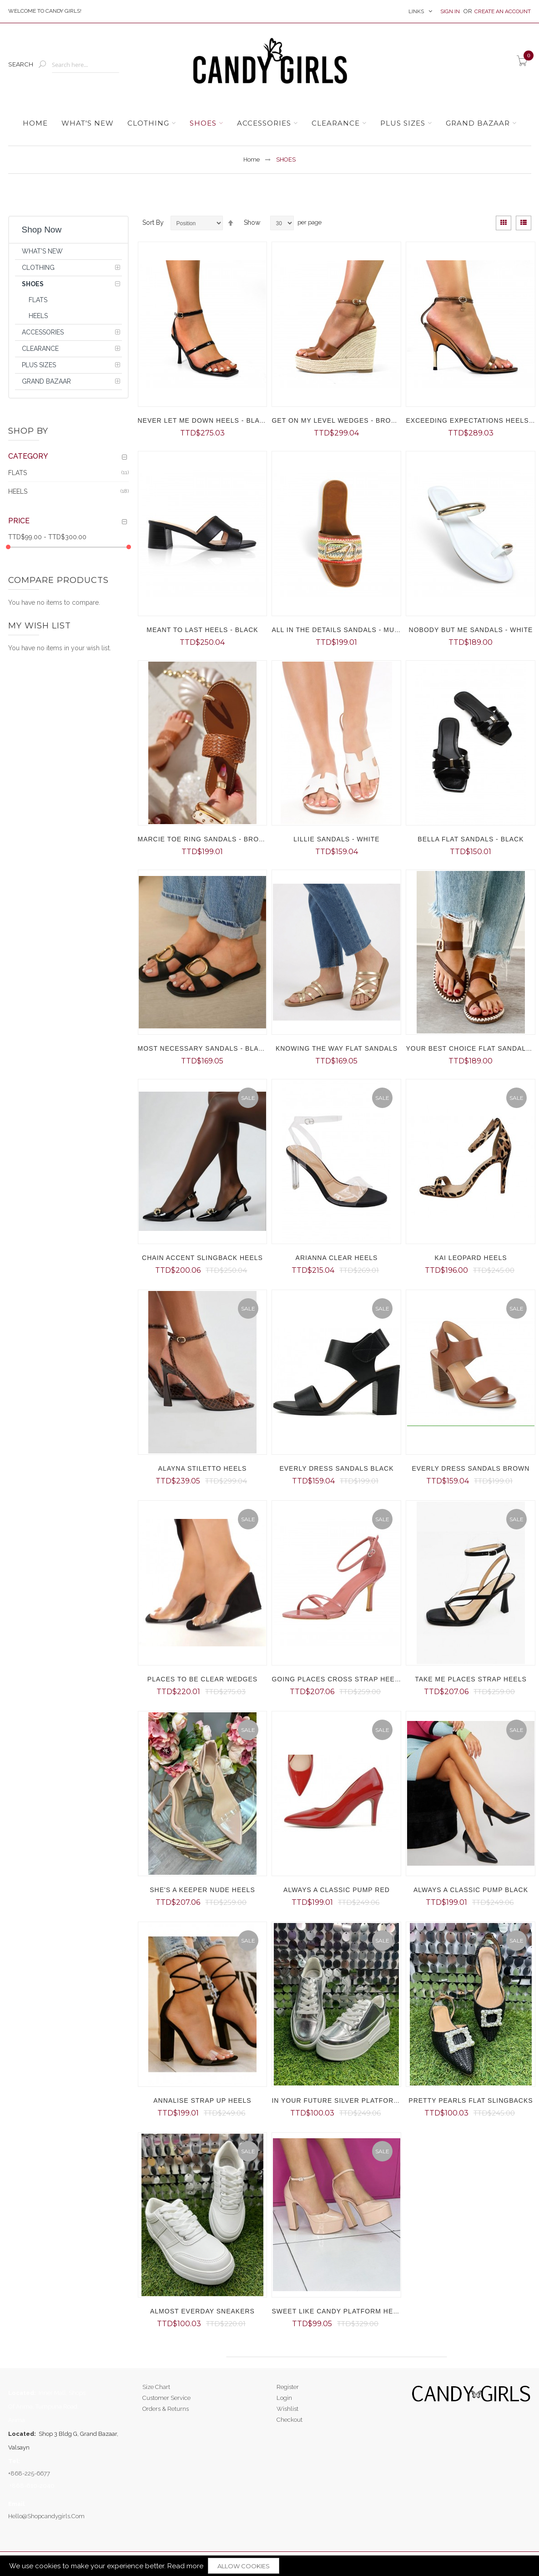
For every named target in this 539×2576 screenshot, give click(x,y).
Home (251, 159)
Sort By (153, 222)
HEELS (17, 491)
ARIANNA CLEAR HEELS (337, 1257)
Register (288, 2387)
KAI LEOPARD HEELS (470, 1257)
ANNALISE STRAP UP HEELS (202, 2100)
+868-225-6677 (29, 2473)
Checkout (289, 2419)
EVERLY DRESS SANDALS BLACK (336, 1468)
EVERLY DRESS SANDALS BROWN (471, 1468)
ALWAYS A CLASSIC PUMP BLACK (470, 1889)
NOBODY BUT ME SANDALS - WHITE (471, 629)
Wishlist (287, 2408)
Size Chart (156, 2387)
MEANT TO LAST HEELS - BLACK (202, 629)
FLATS (17, 472)
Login (284, 2397)
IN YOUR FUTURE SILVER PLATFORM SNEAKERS (356, 2100)
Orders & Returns (165, 2408)
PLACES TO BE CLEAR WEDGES (202, 1679)
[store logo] (269, 64)
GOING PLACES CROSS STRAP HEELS (337, 1679)
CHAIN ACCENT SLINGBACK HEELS (202, 1257)
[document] (269, 2566)
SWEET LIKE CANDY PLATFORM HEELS (339, 2311)
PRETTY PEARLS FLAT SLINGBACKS (470, 2100)
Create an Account (502, 11)
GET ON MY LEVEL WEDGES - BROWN (337, 420)
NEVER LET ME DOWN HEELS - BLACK (204, 420)
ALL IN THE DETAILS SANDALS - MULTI (338, 629)
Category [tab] (28, 456)
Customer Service (166, 2397)
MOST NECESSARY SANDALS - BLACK (203, 1048)
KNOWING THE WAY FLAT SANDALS (337, 1048)
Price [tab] (19, 520)
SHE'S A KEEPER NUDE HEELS (202, 1889)
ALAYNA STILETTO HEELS (202, 1468)
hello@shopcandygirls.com (46, 2516)
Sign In (450, 11)
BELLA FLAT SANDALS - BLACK (471, 839)
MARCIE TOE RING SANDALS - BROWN (204, 839)
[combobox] (85, 65)
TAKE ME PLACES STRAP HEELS (471, 1679)
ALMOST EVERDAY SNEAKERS (202, 2311)
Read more (185, 2566)
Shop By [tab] (28, 431)
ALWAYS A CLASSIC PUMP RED (336, 1889)
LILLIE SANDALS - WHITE (336, 839)
